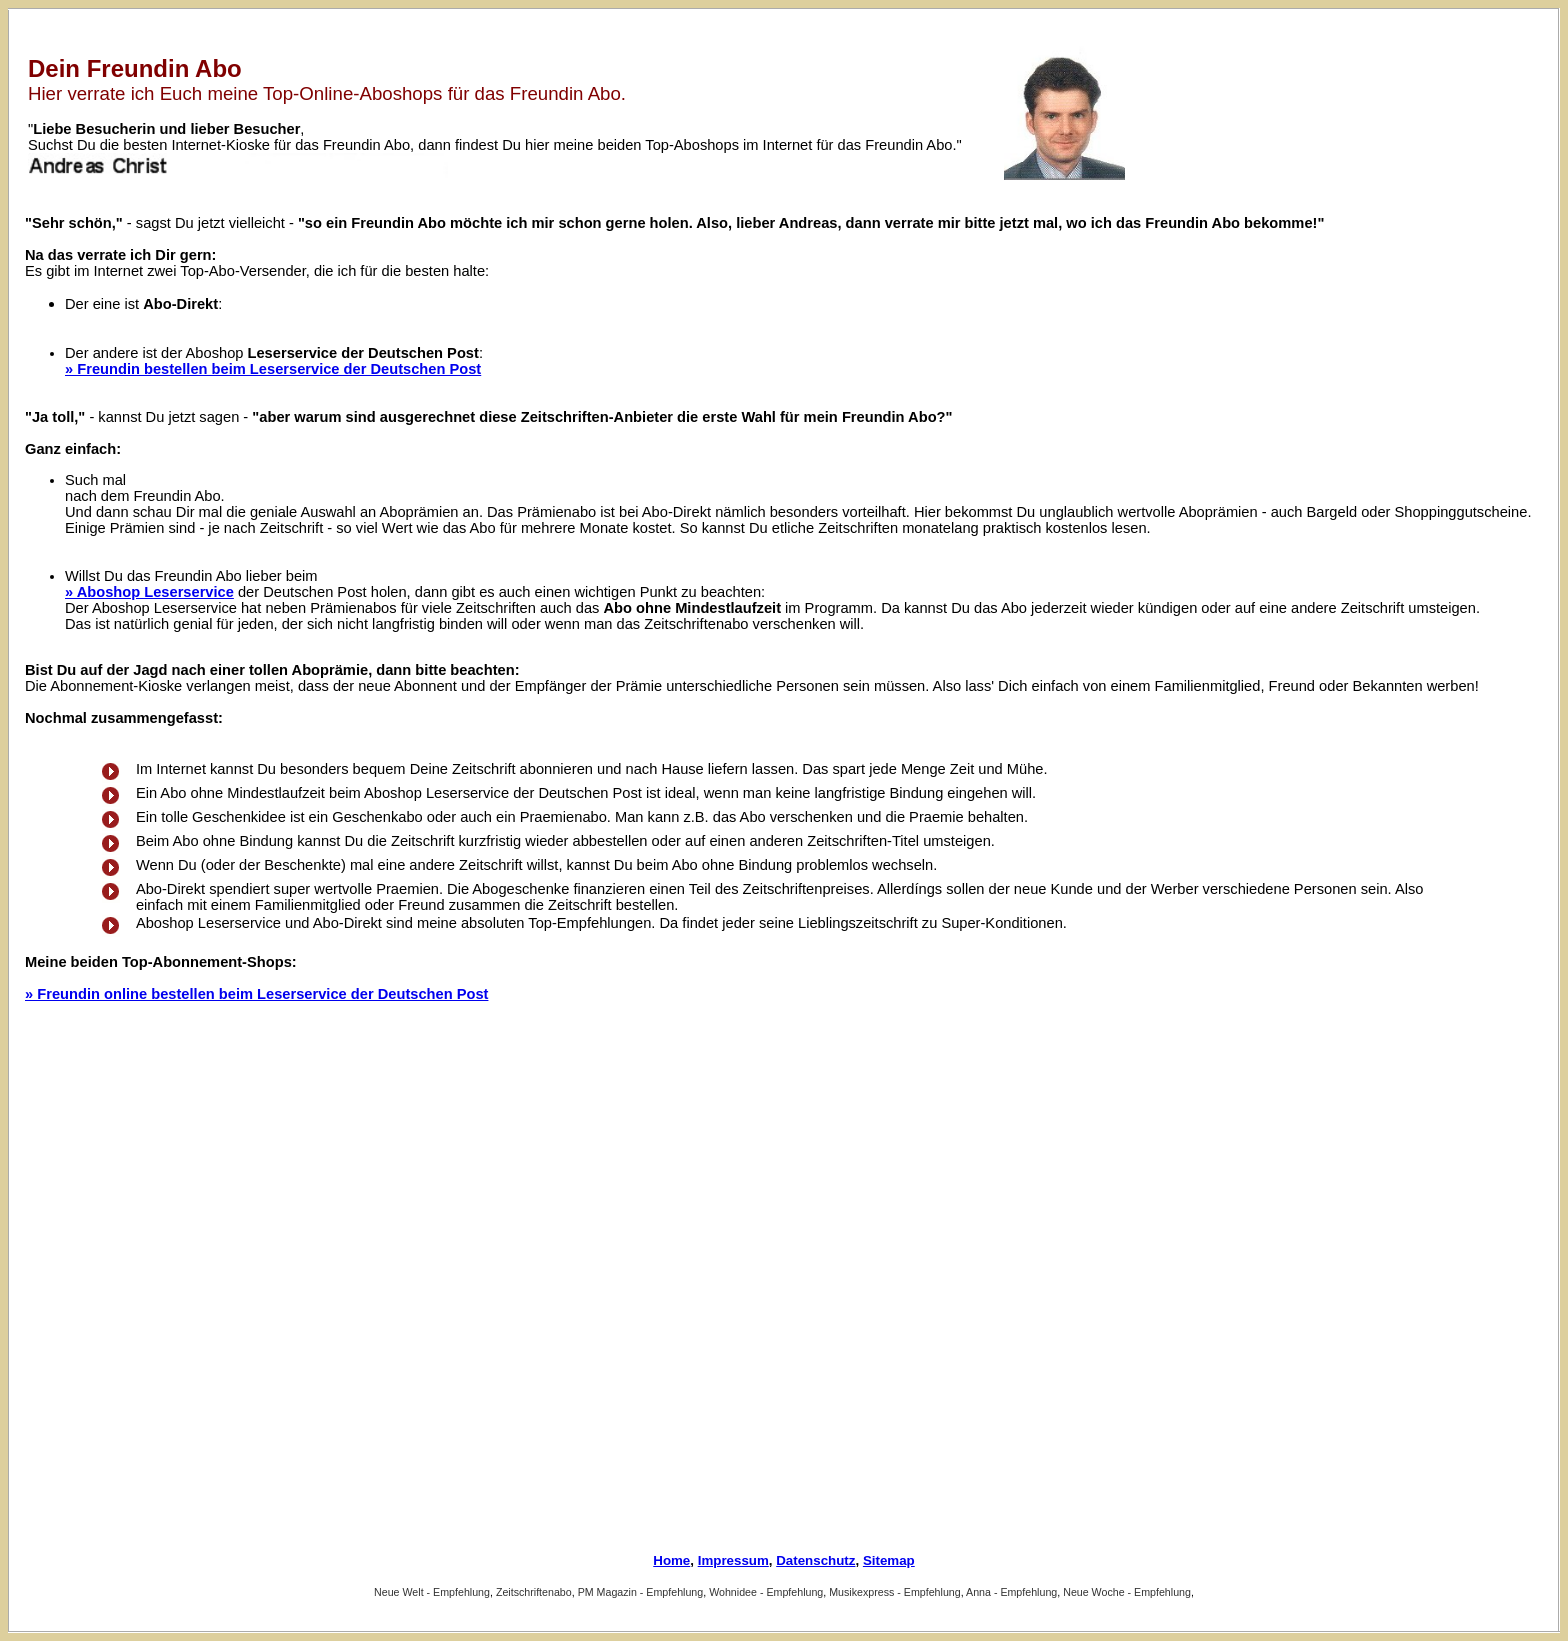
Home (671, 1560)
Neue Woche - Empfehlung (1127, 1592)
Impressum (733, 1560)
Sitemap (889, 1560)
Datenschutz (815, 1560)
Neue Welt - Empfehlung (432, 1592)
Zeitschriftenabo (534, 1592)
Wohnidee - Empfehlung (766, 1592)
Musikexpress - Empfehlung (894, 1592)
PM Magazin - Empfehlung (641, 1592)
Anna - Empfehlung (1011, 1592)
